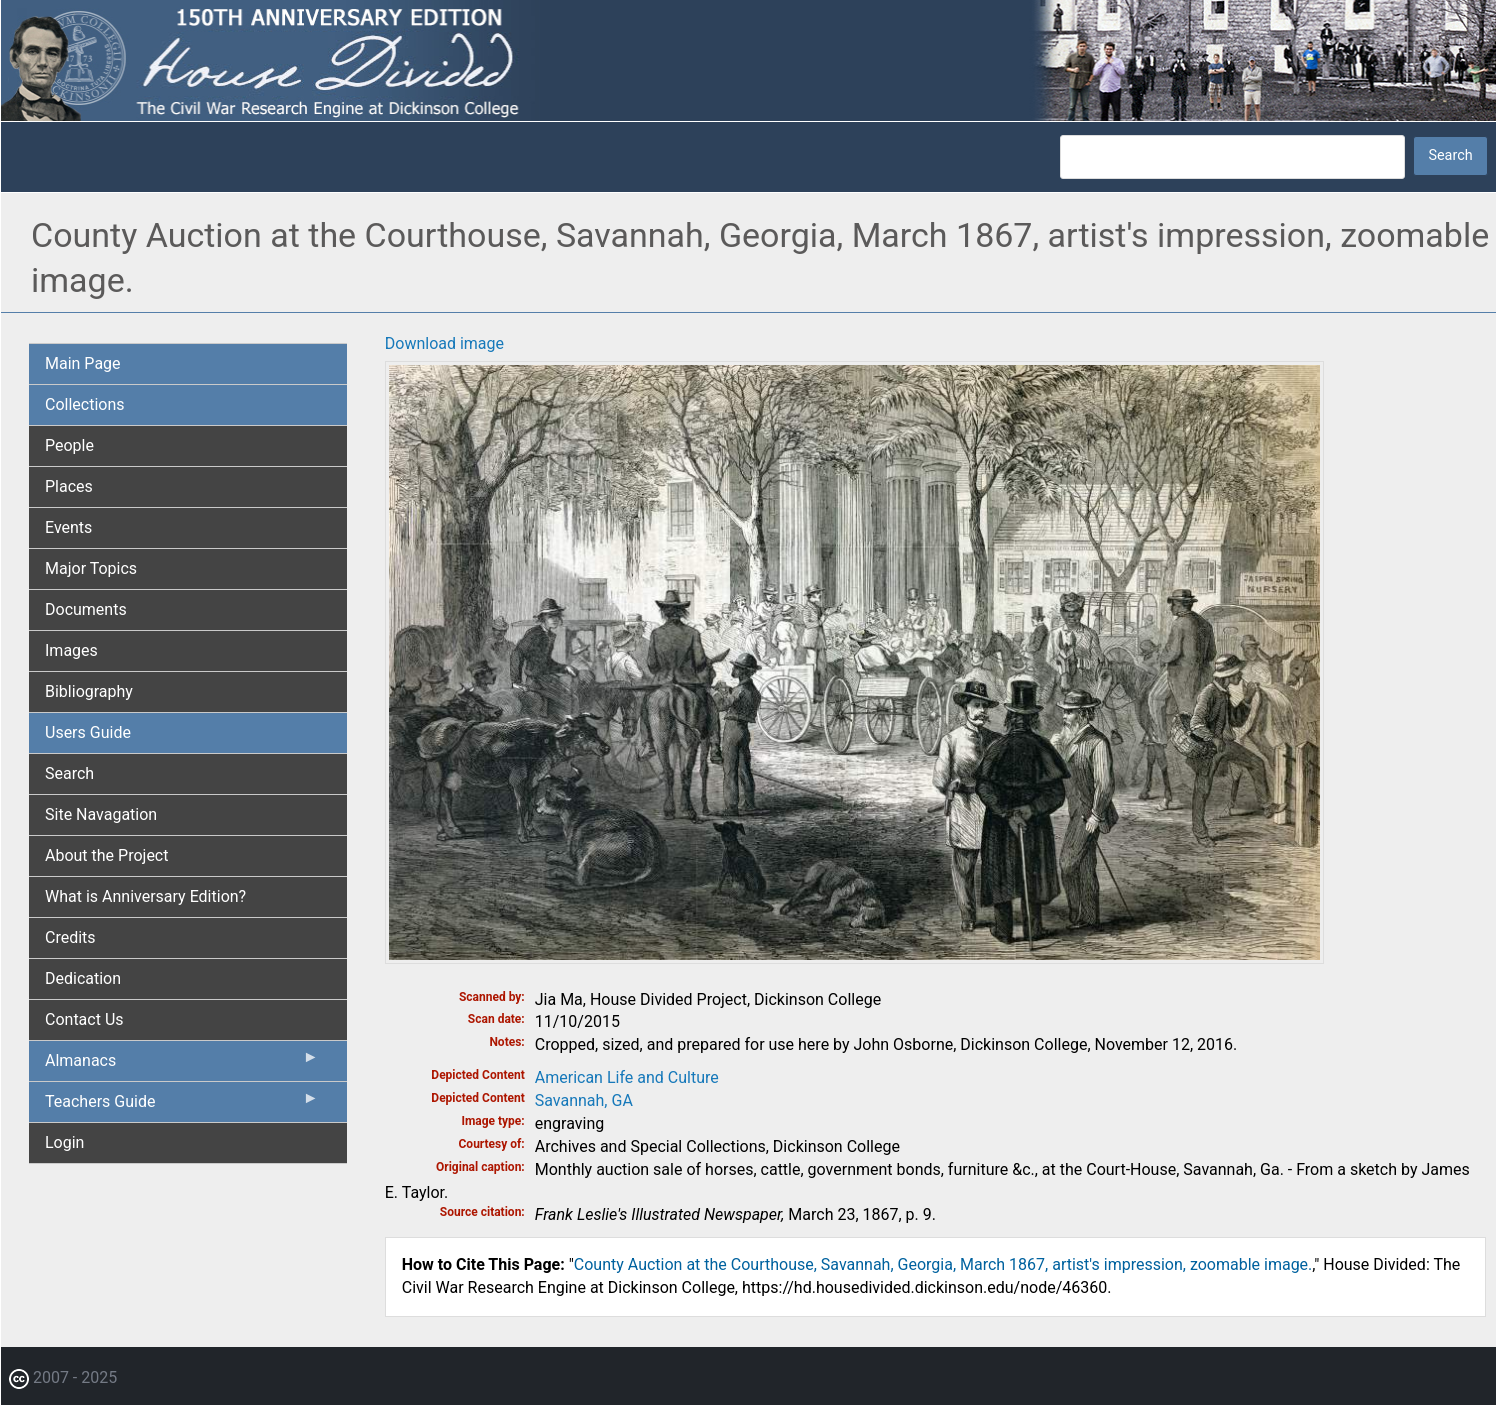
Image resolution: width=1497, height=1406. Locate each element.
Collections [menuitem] (85, 404)
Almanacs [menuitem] (182, 1065)
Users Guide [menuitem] (88, 732)
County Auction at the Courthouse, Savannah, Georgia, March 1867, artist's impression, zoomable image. (943, 1264)
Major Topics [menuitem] (91, 568)
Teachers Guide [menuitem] (182, 1106)
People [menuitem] (69, 445)
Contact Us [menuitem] (84, 1019)
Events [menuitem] (68, 527)
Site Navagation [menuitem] (101, 814)
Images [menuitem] (71, 650)
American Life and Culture (627, 1077)
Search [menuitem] (69, 773)
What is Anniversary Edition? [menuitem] (145, 896)
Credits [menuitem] (70, 937)
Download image (444, 343)
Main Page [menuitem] (83, 363)
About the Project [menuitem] (106, 855)
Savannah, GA (584, 1100)
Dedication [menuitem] (83, 978)
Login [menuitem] (64, 1142)
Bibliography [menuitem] (89, 691)
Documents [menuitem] (86, 609)
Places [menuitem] (69, 486)
